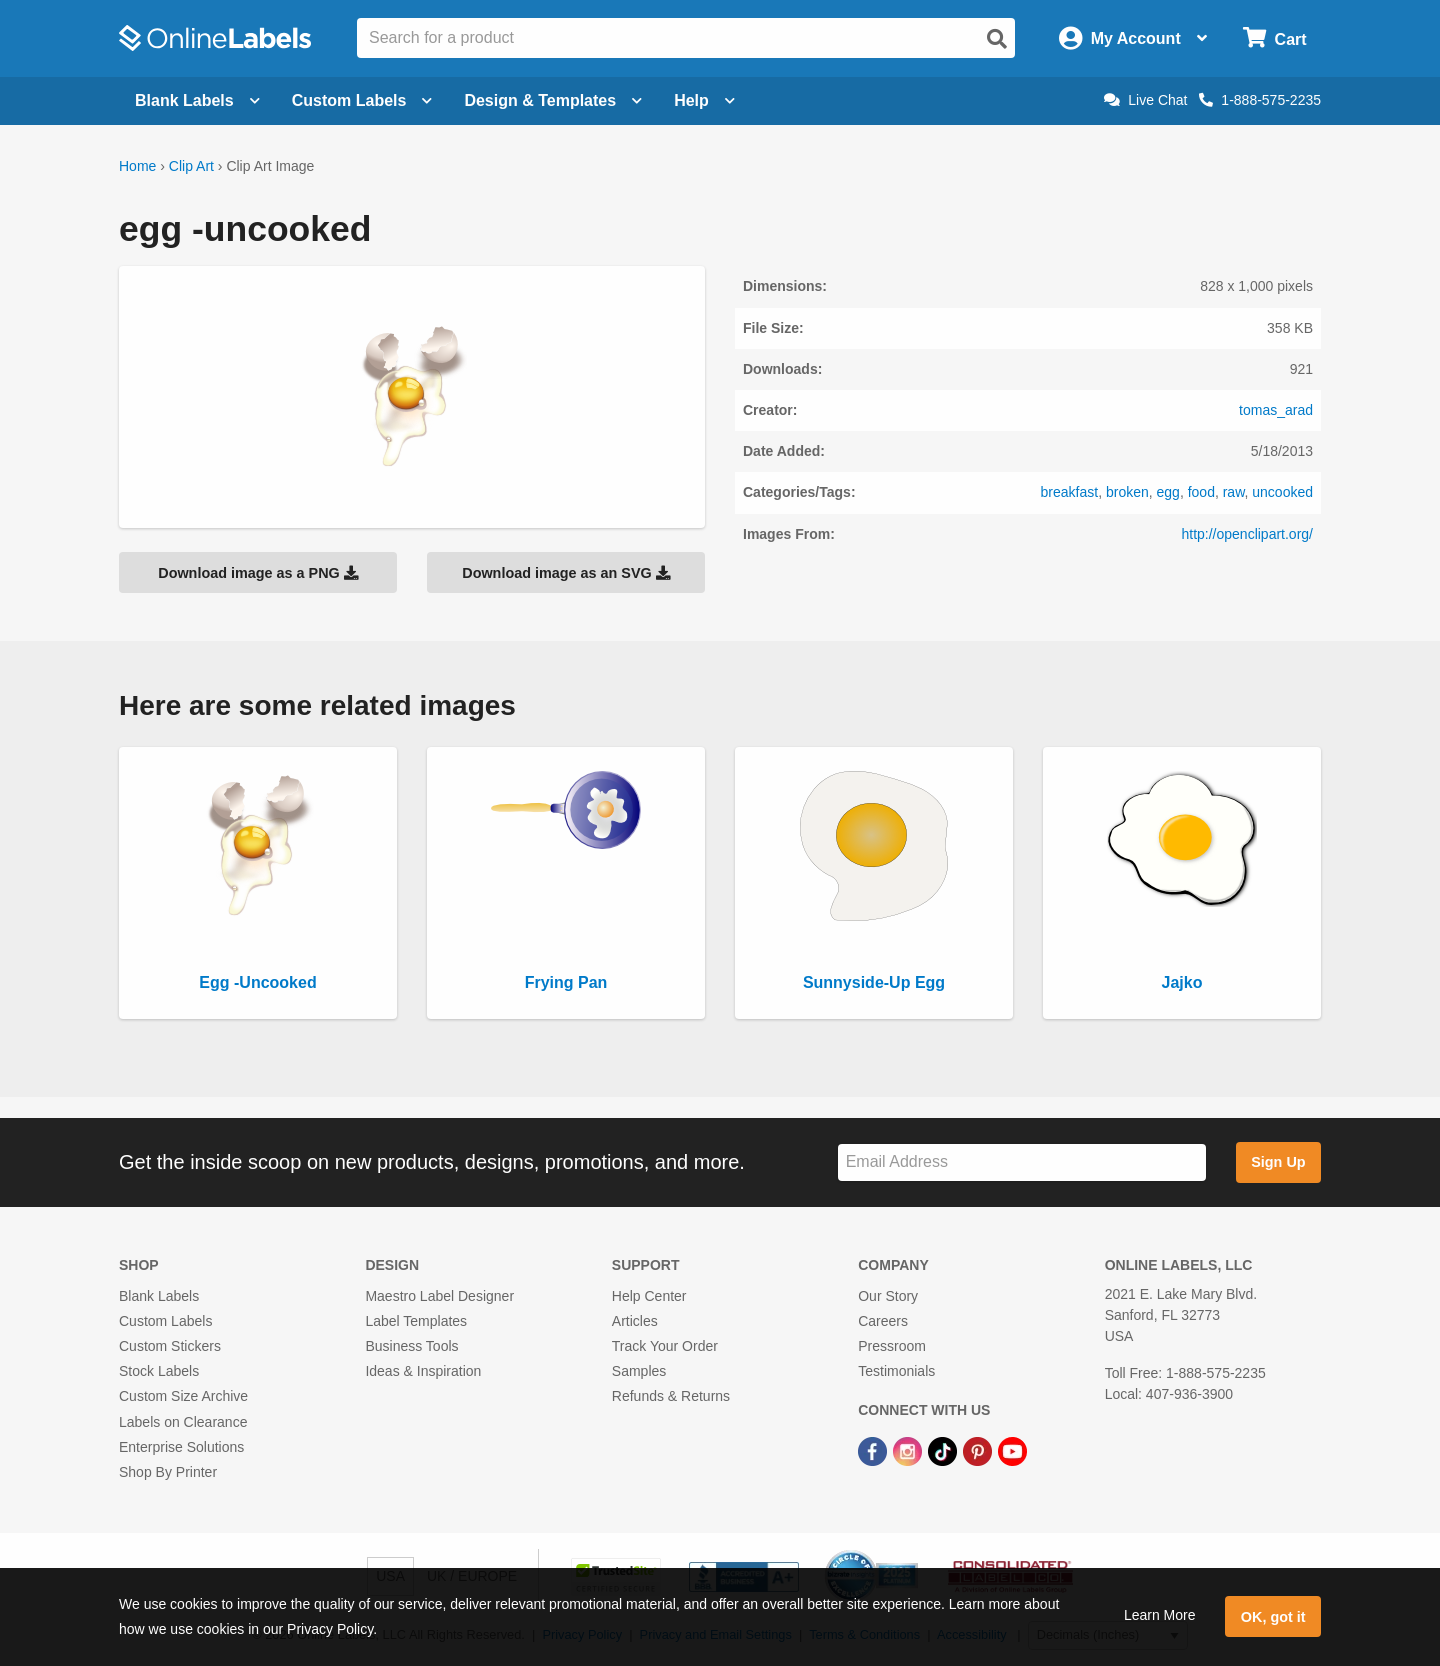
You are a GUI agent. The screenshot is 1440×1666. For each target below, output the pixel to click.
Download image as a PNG (258, 573)
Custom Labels (165, 1321)
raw (1234, 492)
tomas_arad (1276, 410)
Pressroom (892, 1346)
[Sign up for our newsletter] (1022, 1162)
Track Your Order (665, 1346)
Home (137, 166)
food (1201, 492)
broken (1127, 492)
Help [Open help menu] (704, 100)
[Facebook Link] (874, 1451)
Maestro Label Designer (439, 1296)
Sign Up (1278, 1162)
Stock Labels (159, 1371)
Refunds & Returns (671, 1396)
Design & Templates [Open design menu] (553, 100)
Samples (639, 1371)
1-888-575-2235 (1260, 100)
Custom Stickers (170, 1346)
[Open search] (997, 39)
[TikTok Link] (944, 1451)
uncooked (1282, 492)
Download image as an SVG (566, 573)
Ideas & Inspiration (423, 1371)
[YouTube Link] (1012, 1451)
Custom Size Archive (183, 1396)
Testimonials (896, 1371)
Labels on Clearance (183, 1422)
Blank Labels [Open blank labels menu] (197, 100)
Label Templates (416, 1321)
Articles (635, 1321)
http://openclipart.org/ (1247, 534)
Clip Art (191, 166)
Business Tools (411, 1346)
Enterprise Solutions (181, 1447)
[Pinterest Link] (979, 1451)
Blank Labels (159, 1296)
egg (1168, 492)
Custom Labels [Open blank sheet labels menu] (362, 100)
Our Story (888, 1296)
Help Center (649, 1296)
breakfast (1070, 492)
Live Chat (1145, 100)
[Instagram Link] (909, 1451)
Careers (883, 1321)
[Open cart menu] (1274, 38)
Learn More (1160, 1615)
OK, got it (1273, 1617)
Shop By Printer (168, 1472)
